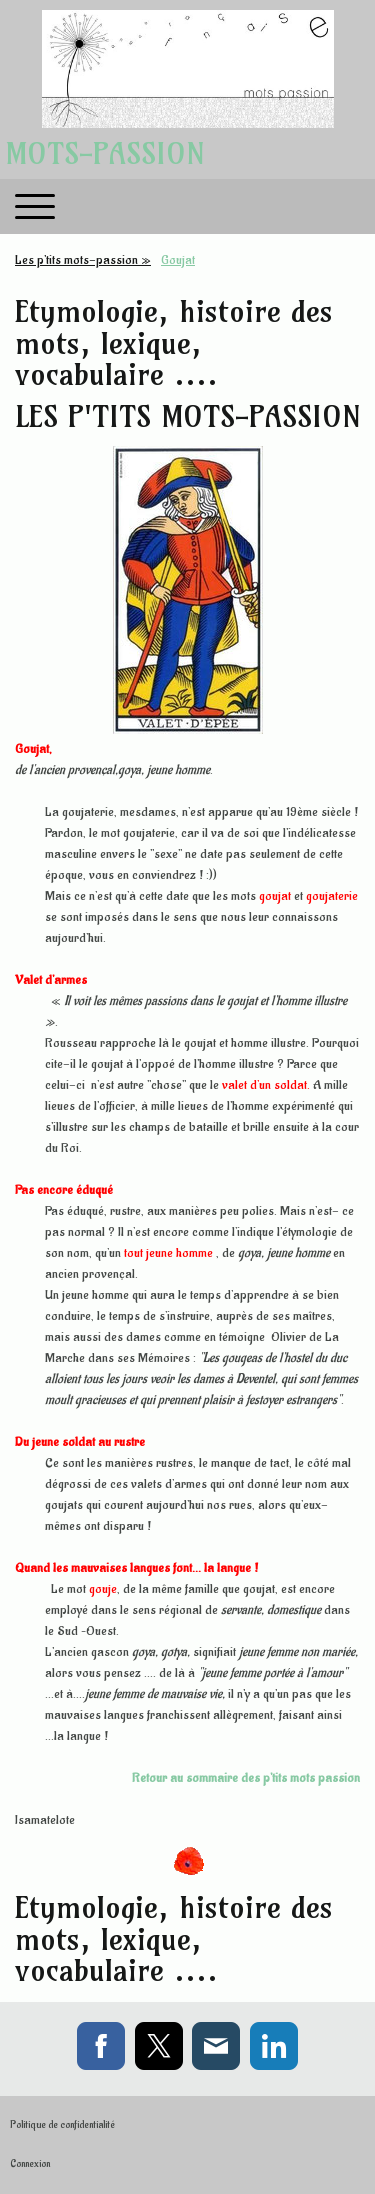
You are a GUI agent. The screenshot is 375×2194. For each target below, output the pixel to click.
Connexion (30, 2164)
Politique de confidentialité (62, 2125)
